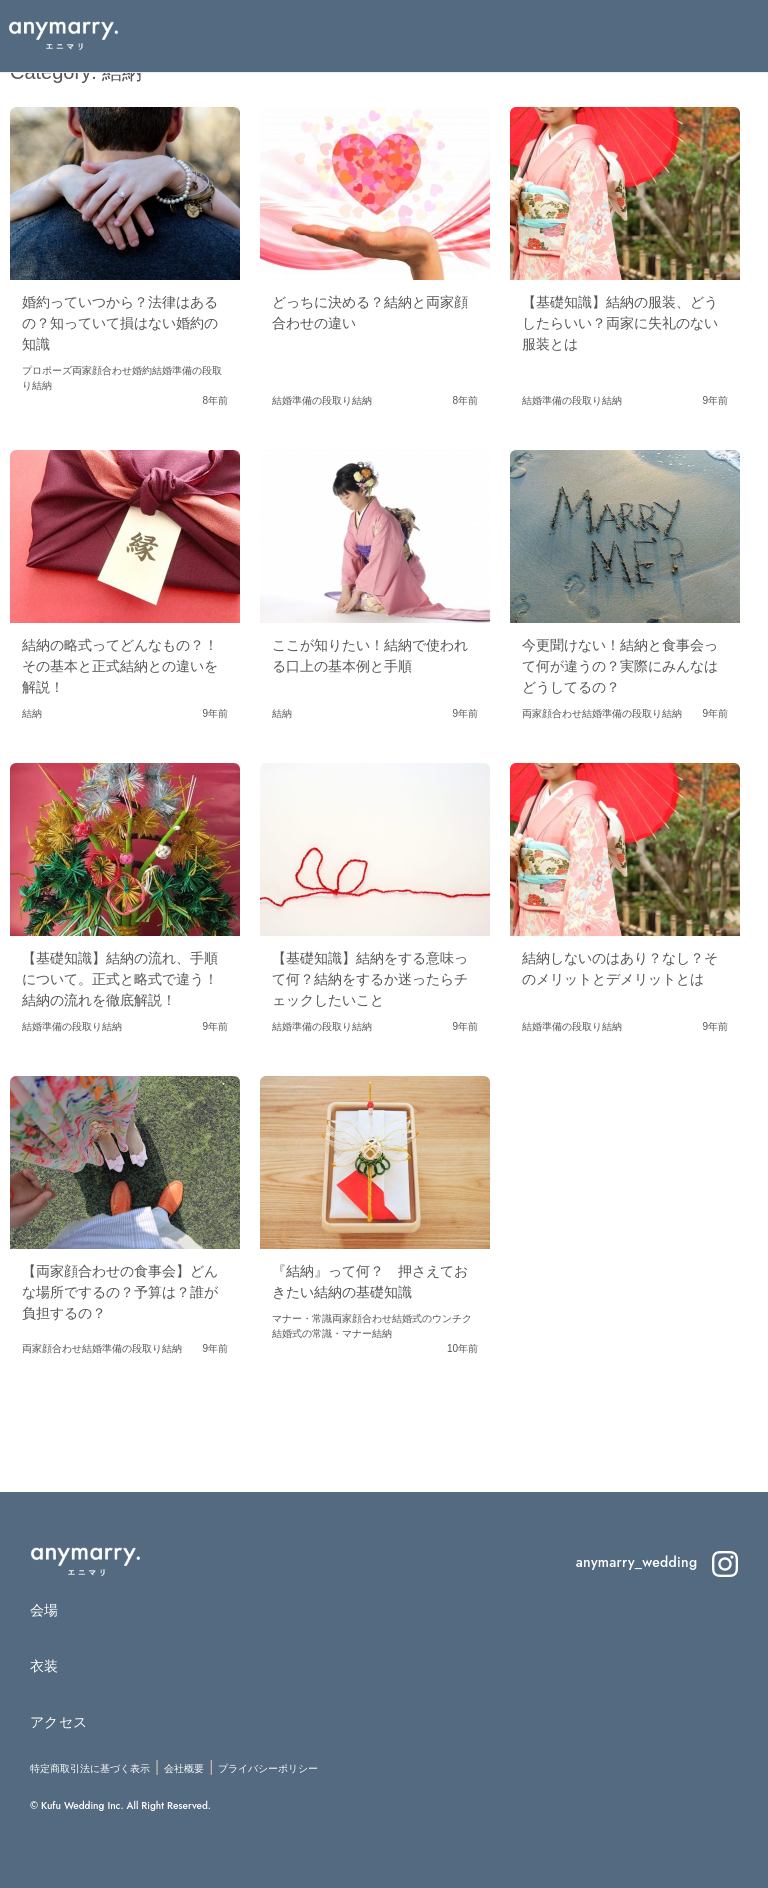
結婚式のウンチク (432, 1318)
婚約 (142, 370)
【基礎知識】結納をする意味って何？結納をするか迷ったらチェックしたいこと (370, 979)
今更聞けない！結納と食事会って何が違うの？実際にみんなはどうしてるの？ (620, 666)
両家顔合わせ (102, 370)
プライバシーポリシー (268, 1768)
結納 (42, 385)
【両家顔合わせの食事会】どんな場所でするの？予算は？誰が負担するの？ (120, 1292)
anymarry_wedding (657, 1562)
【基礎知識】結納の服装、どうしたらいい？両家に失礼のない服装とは (620, 323)
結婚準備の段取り (312, 400)
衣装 (44, 1666)
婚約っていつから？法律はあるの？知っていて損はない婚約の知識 (120, 323)
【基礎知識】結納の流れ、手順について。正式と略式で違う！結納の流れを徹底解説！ (120, 979)
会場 (44, 1610)
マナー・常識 (302, 1318)
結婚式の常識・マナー (322, 1333)
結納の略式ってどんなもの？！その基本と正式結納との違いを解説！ (120, 666)
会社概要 (184, 1768)
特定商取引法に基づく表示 (90, 1768)
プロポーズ (47, 370)
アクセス (58, 1722)
